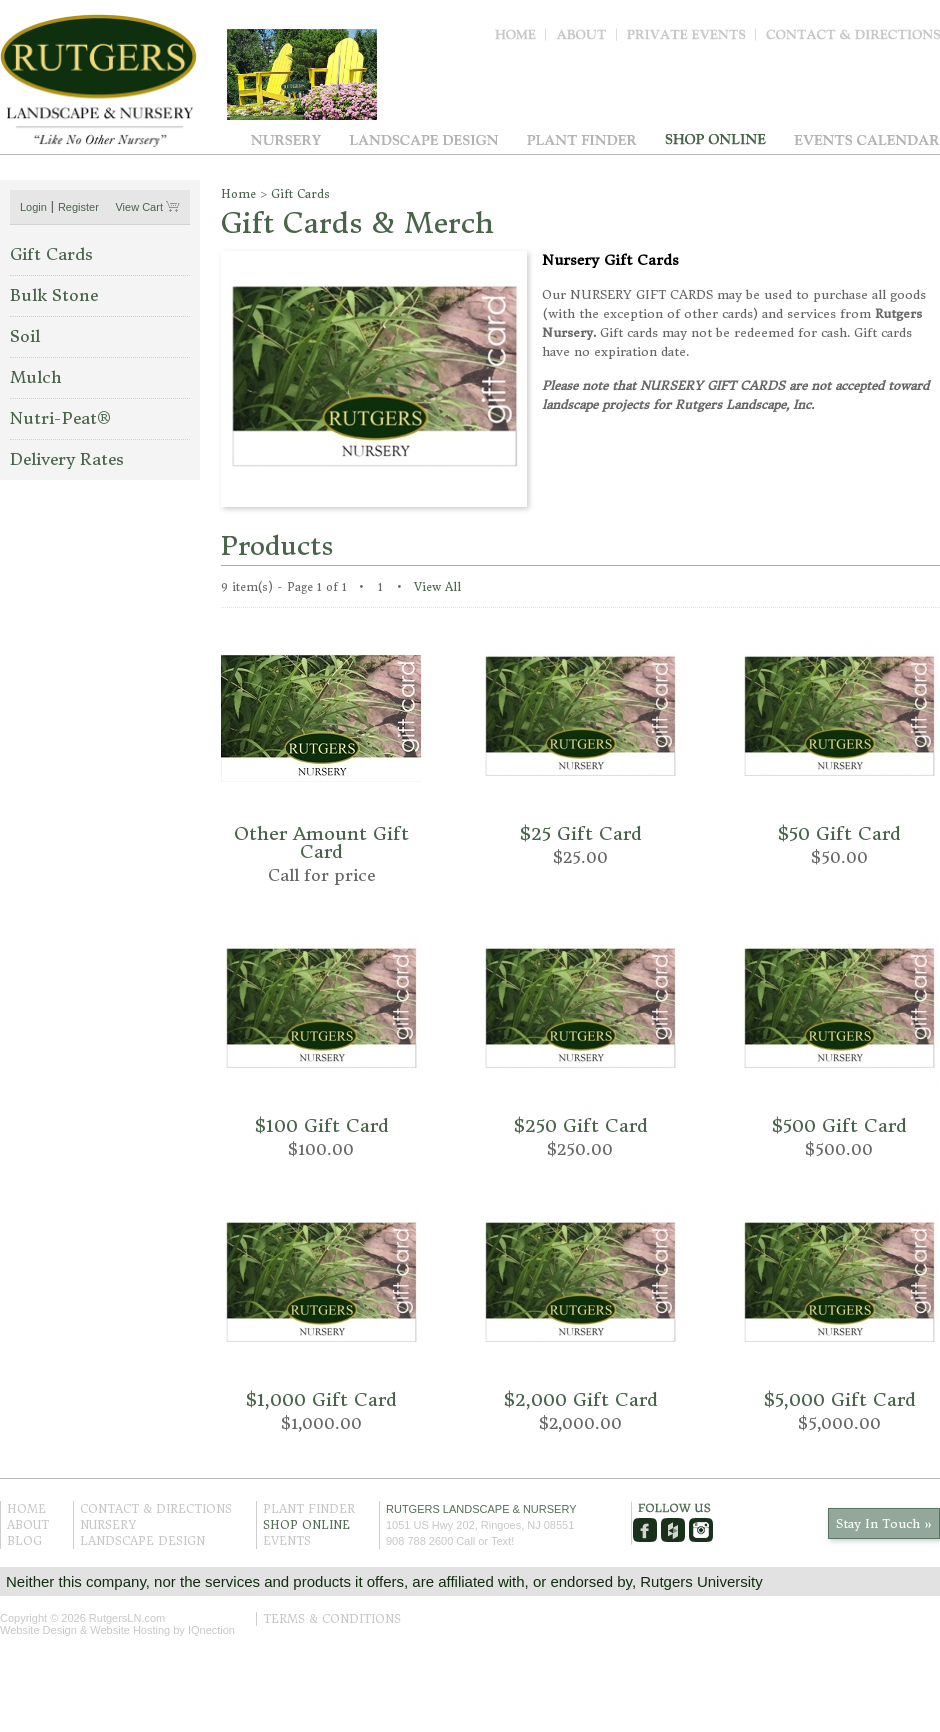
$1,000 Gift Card (321, 1399)
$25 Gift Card (580, 833)
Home (520, 39)
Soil (25, 336)
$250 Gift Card (580, 1125)
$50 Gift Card (839, 833)
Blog (24, 1541)
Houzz (673, 1530)
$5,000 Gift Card (839, 1399)
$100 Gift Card (321, 1125)
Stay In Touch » (884, 1523)
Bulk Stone (54, 295)
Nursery (286, 139)
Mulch (36, 377)
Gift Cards (51, 254)
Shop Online (715, 139)
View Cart (140, 207)
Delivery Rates (67, 459)
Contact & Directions (853, 39)
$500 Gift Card (839, 1125)
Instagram (701, 1530)
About (586, 39)
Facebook (645, 1530)
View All (437, 587)
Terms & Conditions (332, 1619)
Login (33, 207)
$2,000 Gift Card (580, 1399)
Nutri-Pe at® (60, 418)
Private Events (691, 39)
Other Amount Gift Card (321, 842)
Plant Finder (582, 139)
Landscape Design (424, 139)
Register (78, 207)
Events (867, 139)
